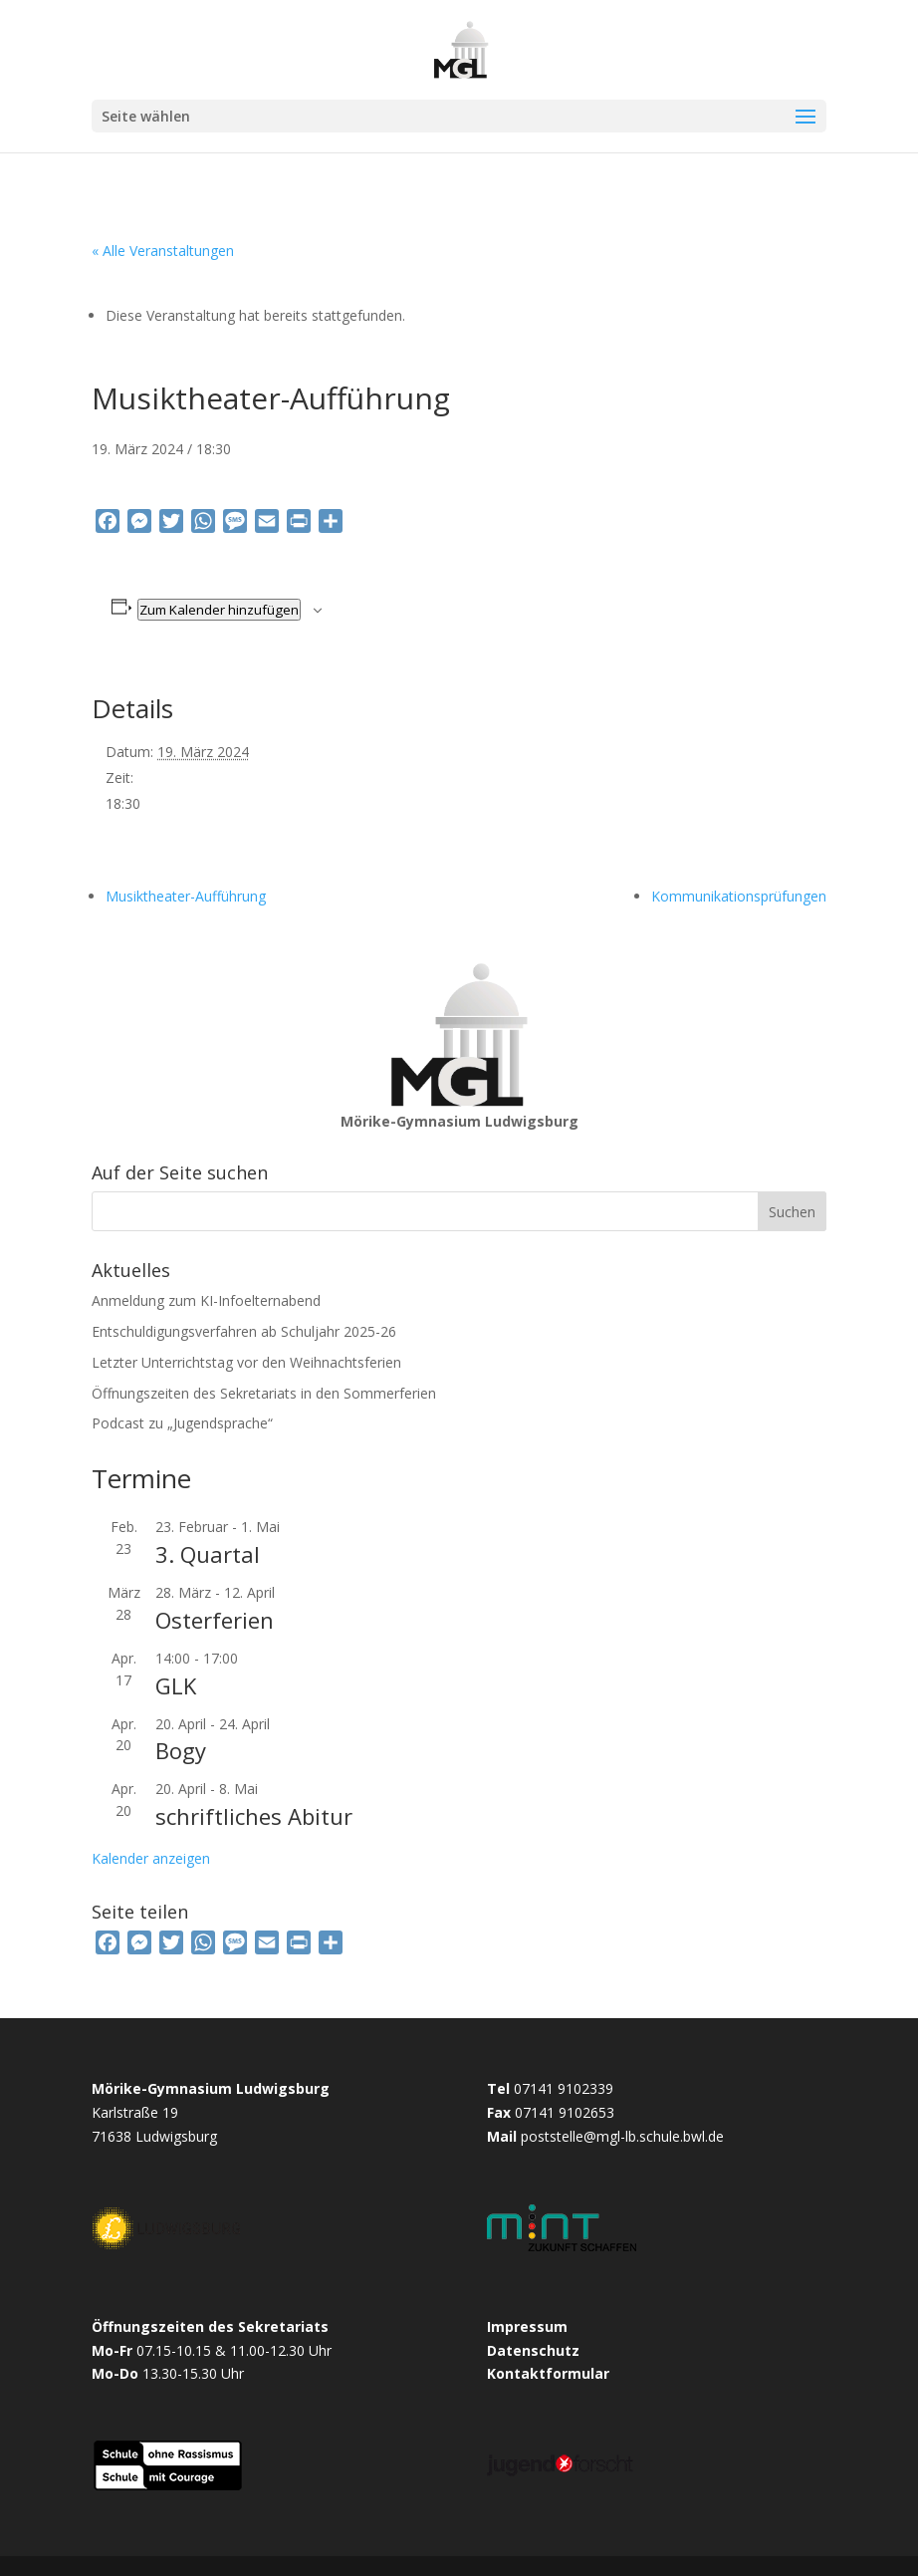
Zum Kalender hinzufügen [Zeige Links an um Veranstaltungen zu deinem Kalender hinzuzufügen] (219, 610)
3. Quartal (207, 1554)
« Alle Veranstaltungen (163, 250)
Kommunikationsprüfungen (738, 896)
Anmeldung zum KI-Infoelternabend (206, 1300)
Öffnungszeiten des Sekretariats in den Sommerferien (264, 1393)
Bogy (180, 1750)
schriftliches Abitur (253, 1816)
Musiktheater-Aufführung (186, 896)
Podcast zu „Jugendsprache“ (182, 1423)
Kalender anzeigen (151, 1858)
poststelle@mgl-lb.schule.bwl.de (622, 2136)
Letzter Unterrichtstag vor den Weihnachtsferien (246, 1362)
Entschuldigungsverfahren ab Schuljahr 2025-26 (244, 1331)
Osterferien (214, 1620)
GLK (175, 1685)
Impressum (527, 2326)
